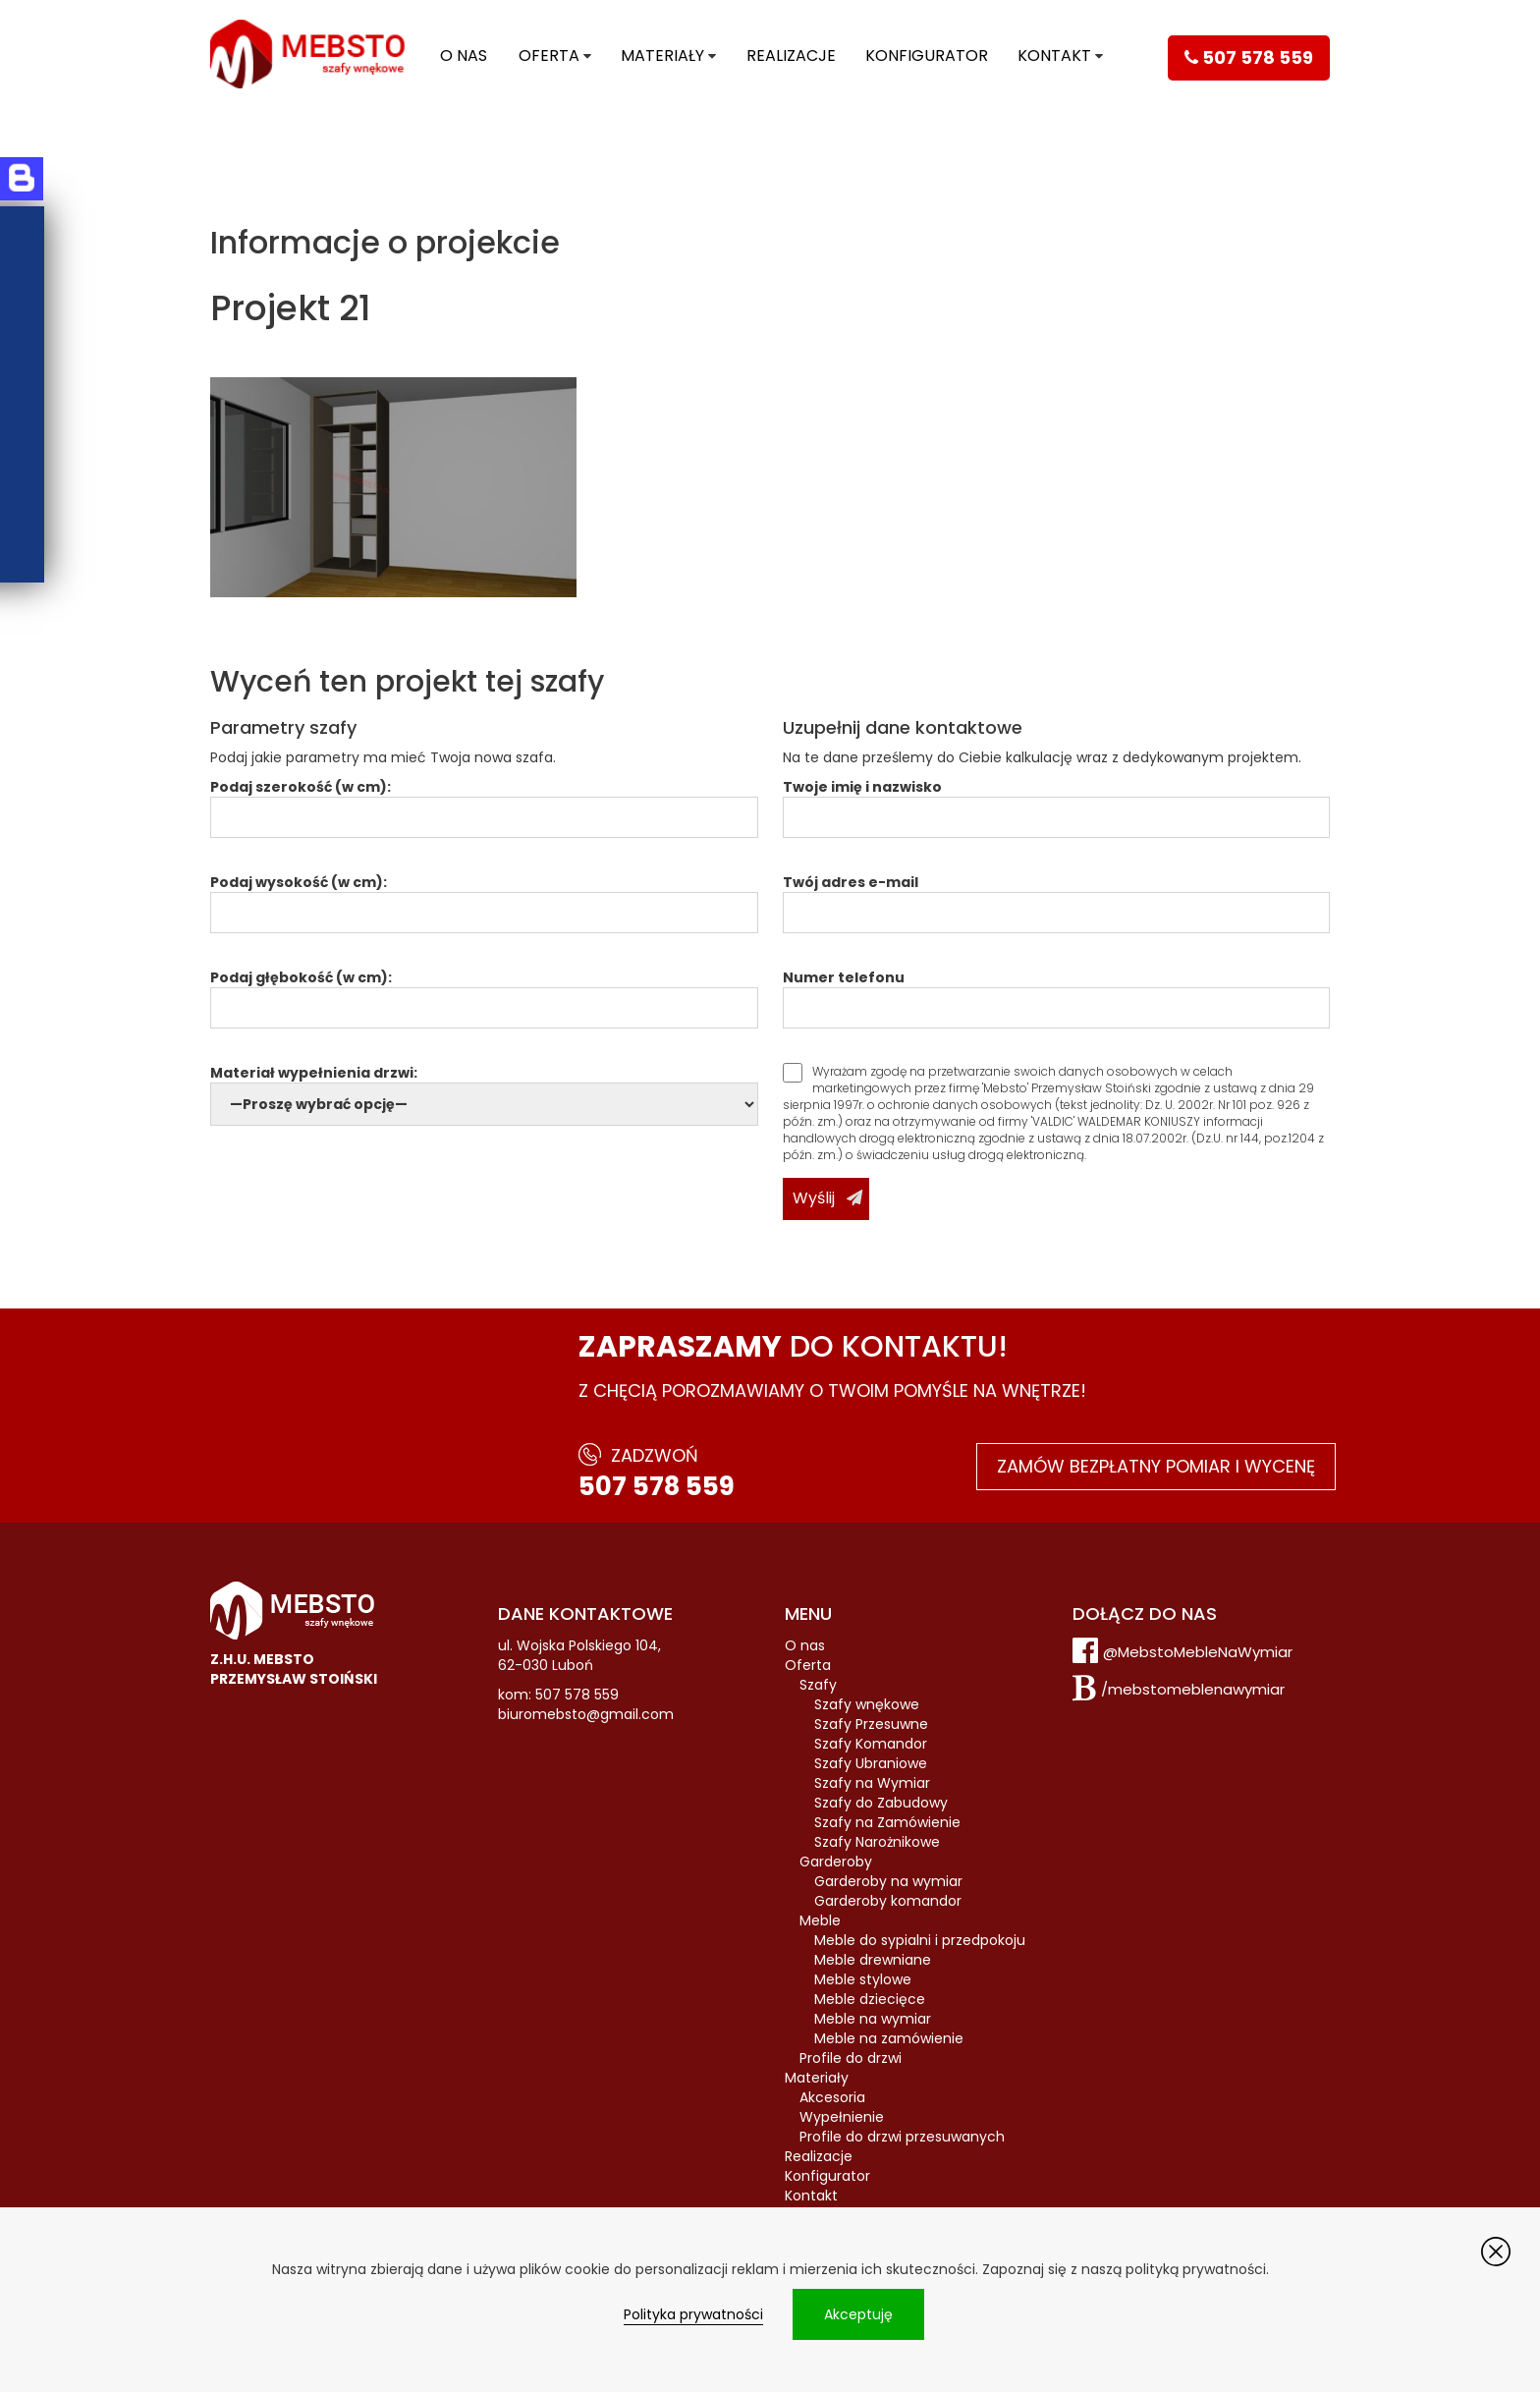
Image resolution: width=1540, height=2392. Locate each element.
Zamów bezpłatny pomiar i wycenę (1156, 1466)
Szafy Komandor (870, 1743)
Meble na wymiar (872, 2019)
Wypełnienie (841, 2117)
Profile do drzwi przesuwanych (902, 2136)
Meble (820, 1920)
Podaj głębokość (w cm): (484, 993)
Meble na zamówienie (888, 2038)
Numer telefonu (1057, 993)
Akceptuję (858, 2314)
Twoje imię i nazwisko (1057, 802)
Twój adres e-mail (1057, 897)
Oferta (549, 55)
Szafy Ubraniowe (870, 1763)
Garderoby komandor (888, 1901)
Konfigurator (926, 55)
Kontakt (1054, 55)
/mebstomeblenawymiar (1193, 1689)
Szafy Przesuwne (871, 1724)
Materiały (662, 55)
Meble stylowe (862, 1979)
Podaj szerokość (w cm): (484, 802)
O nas (463, 55)
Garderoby (835, 1861)
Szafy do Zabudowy (881, 1802)
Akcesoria (832, 2097)
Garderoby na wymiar (888, 1881)
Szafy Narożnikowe (877, 1842)
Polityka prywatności (693, 2314)
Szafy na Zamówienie (887, 1822)
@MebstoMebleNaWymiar (1197, 1651)
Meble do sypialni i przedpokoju (919, 1940)
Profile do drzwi (850, 2058)
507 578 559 (656, 1486)
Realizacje (791, 55)
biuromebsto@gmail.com (586, 1714)
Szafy (818, 1685)
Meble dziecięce (869, 1999)
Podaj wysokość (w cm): (484, 897)
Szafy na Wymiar (872, 1783)
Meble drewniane (872, 1960)
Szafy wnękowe (866, 1704)
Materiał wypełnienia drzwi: (484, 1088)
